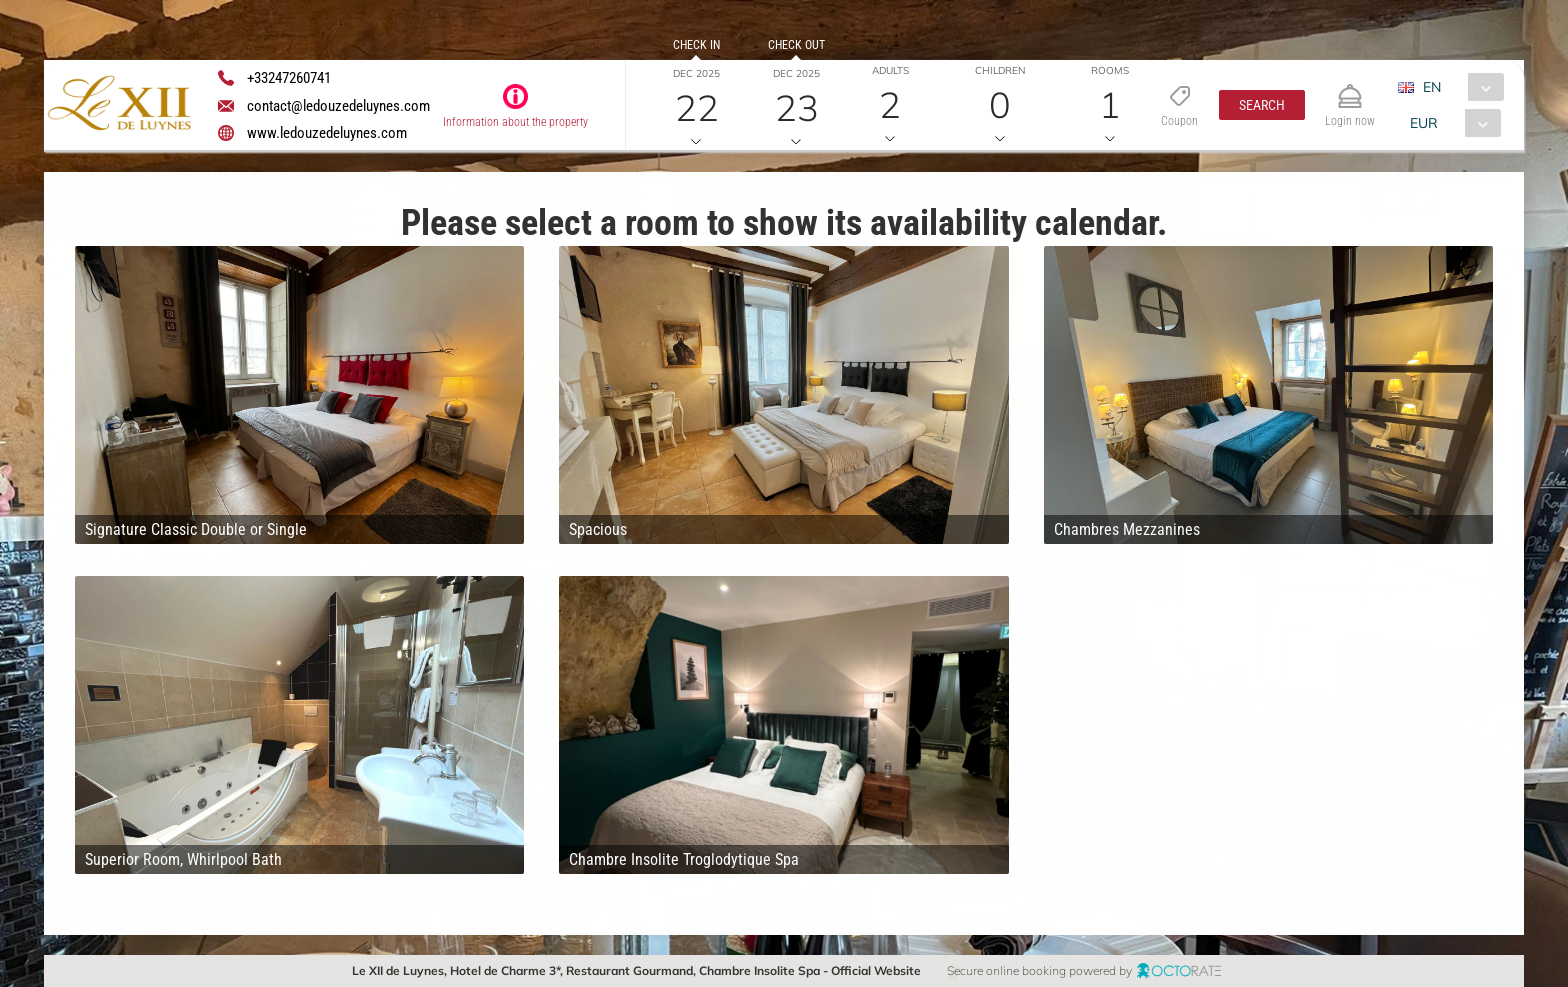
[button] (1262, 105)
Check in (696, 45)
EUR (1424, 123)
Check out (796, 45)
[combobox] (1458, 87)
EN (1432, 87)
